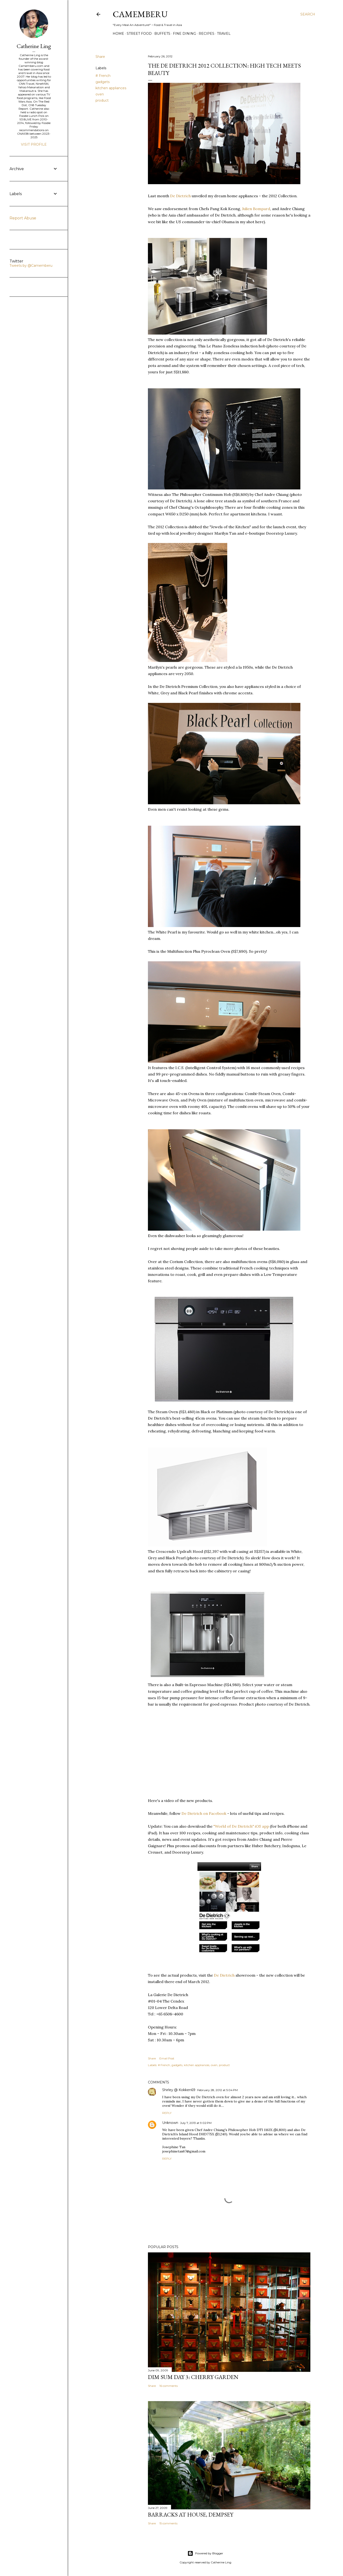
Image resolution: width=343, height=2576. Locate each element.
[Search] (307, 14)
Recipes (206, 33)
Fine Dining (184, 33)
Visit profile (34, 144)
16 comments (168, 2386)
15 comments (168, 2523)
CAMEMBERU (140, 14)
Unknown (170, 2123)
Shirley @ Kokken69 (178, 2090)
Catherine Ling (34, 46)
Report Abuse (23, 218)
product (102, 100)
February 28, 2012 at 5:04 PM (217, 2090)
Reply (167, 2113)
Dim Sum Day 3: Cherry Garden (193, 2377)
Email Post (166, 2058)
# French (103, 76)
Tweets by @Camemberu (31, 265)
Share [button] (100, 56)
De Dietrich (180, 195)
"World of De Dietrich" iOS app (241, 1826)
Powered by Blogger (205, 2553)
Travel (224, 33)
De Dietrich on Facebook (204, 1813)
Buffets (162, 33)
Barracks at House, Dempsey (190, 2514)
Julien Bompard (256, 208)
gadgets (103, 82)
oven (100, 94)
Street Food (139, 33)
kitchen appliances (111, 88)
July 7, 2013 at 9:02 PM (196, 2123)
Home (118, 33)
